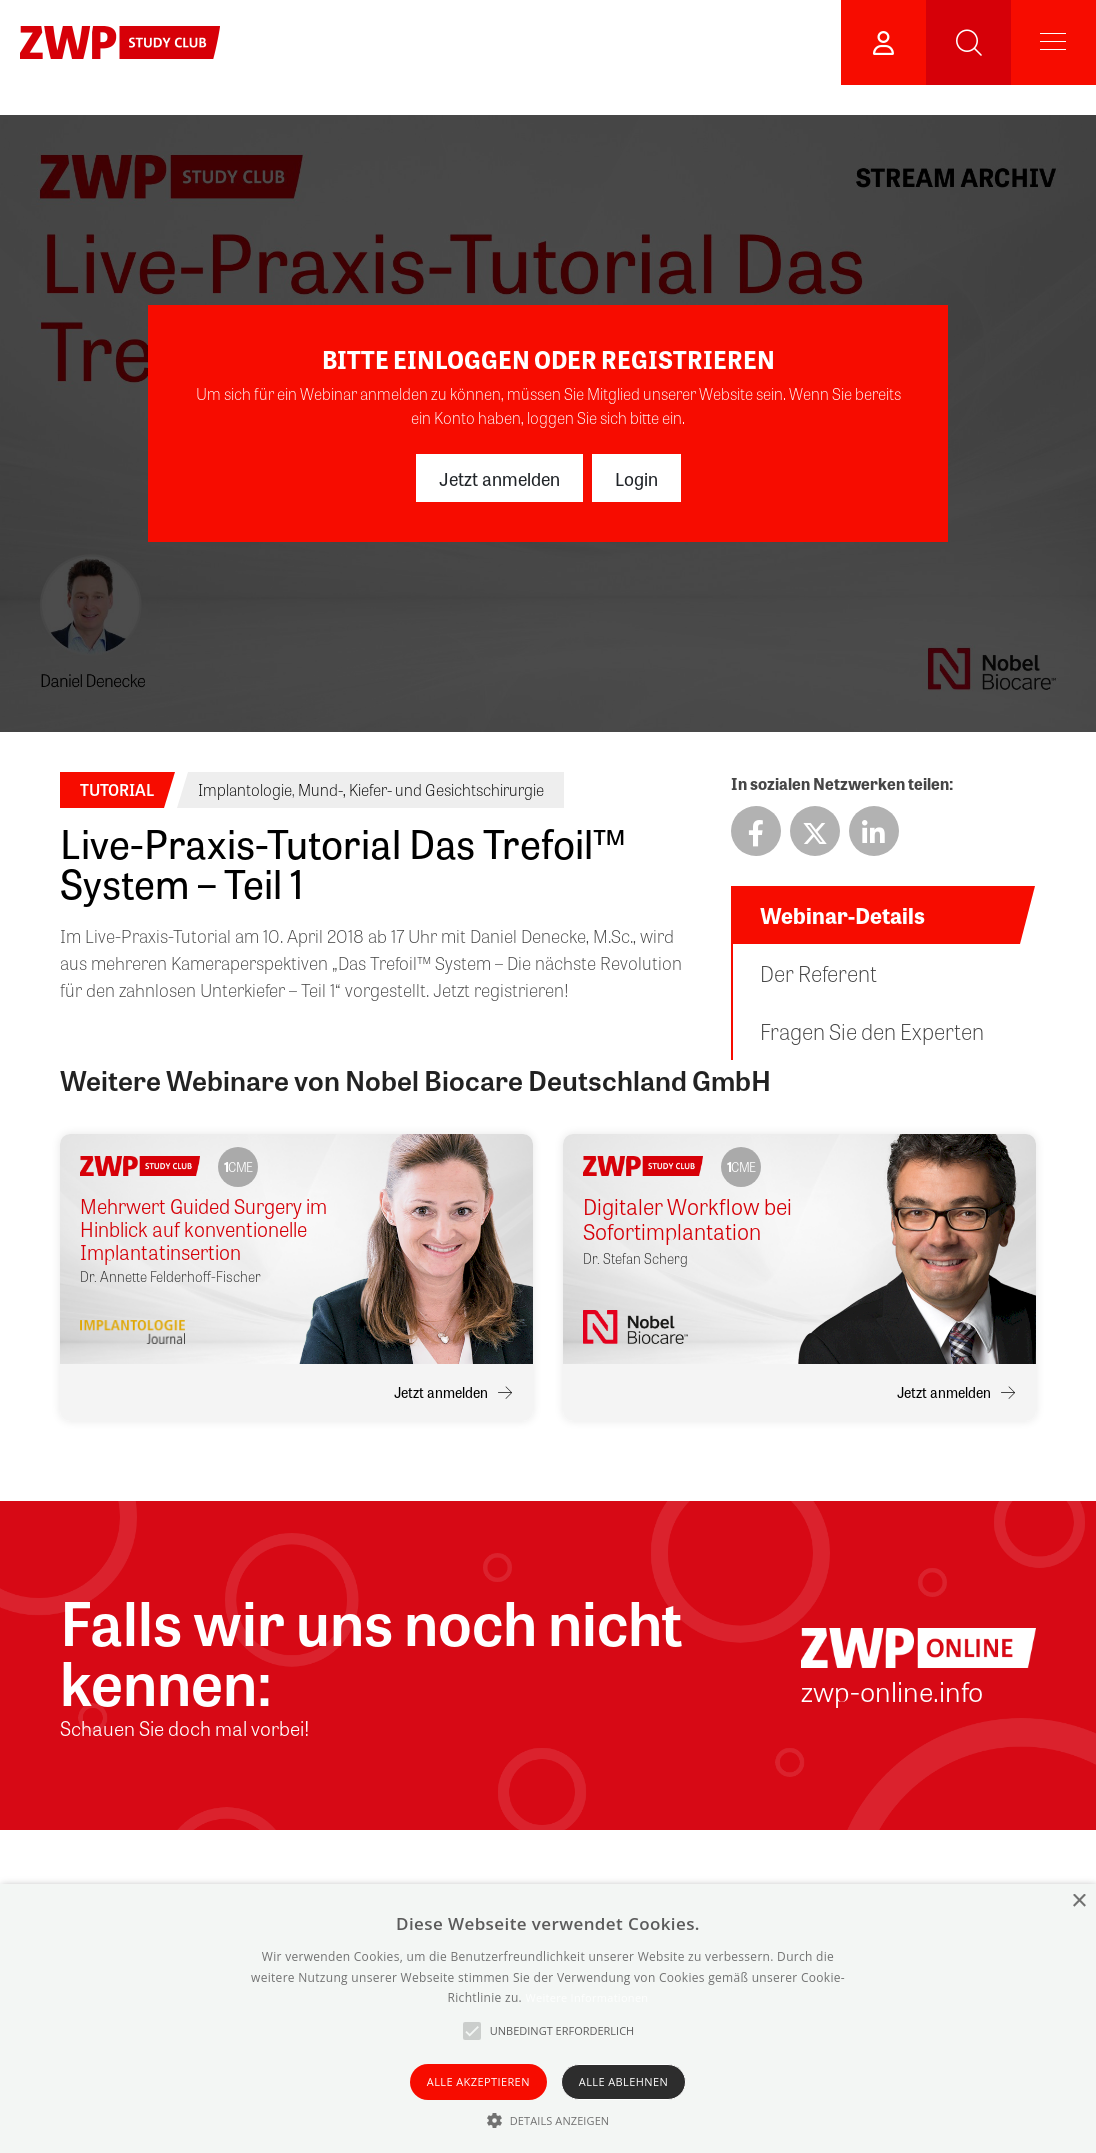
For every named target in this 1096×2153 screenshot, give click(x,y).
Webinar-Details (842, 915)
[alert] (548, 2018)
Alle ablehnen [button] (623, 2081)
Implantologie (245, 789)
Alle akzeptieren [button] (478, 2081)
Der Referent (818, 973)
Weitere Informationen (586, 1997)
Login (636, 478)
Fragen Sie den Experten (872, 1031)
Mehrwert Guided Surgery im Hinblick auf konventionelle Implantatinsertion (203, 1228)
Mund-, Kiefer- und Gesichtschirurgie (421, 789)
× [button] (1078, 1901)
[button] (548, 2120)
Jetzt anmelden (499, 478)
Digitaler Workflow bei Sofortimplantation (687, 1219)
